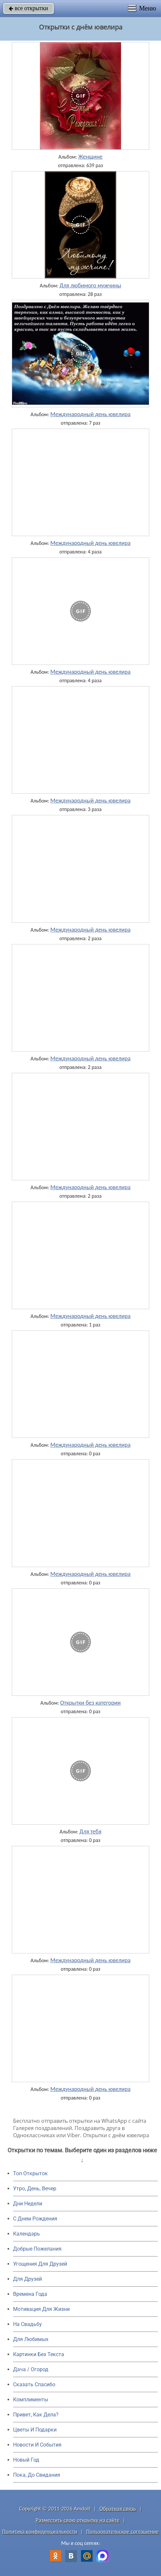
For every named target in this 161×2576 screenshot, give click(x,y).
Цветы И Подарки (35, 2430)
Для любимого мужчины (90, 285)
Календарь (26, 2234)
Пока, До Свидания (36, 2475)
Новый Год (26, 2460)
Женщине (90, 157)
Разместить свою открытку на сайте (77, 2520)
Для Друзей (27, 2279)
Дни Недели (27, 2203)
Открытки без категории (90, 1703)
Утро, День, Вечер (34, 2188)
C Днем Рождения (35, 2219)
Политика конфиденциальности (39, 2531)
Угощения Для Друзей (40, 2264)
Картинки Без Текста (38, 2354)
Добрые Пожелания (37, 2249)
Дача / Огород (30, 2369)
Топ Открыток (30, 2173)
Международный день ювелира (90, 414)
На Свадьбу (27, 2324)
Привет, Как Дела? (36, 2414)
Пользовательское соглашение (122, 2531)
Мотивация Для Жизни (41, 2309)
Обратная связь (117, 2508)
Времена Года (30, 2294)
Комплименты (30, 2399)
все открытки (28, 8)
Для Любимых (30, 2339)
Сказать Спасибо (34, 2384)
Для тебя (90, 1831)
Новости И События (37, 2445)
